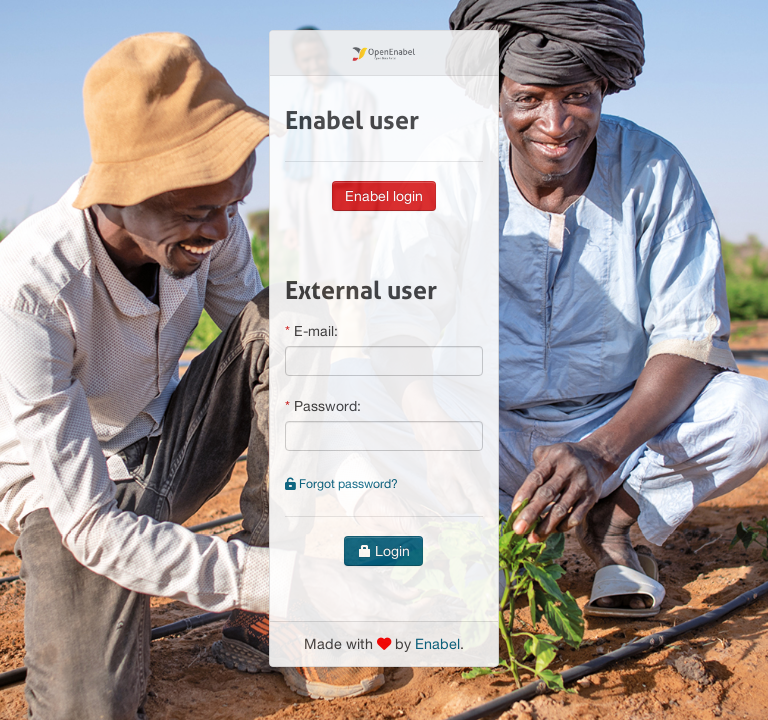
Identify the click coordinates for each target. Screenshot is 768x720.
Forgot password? (341, 483)
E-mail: (316, 331)
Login (383, 551)
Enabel (437, 643)
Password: (327, 406)
